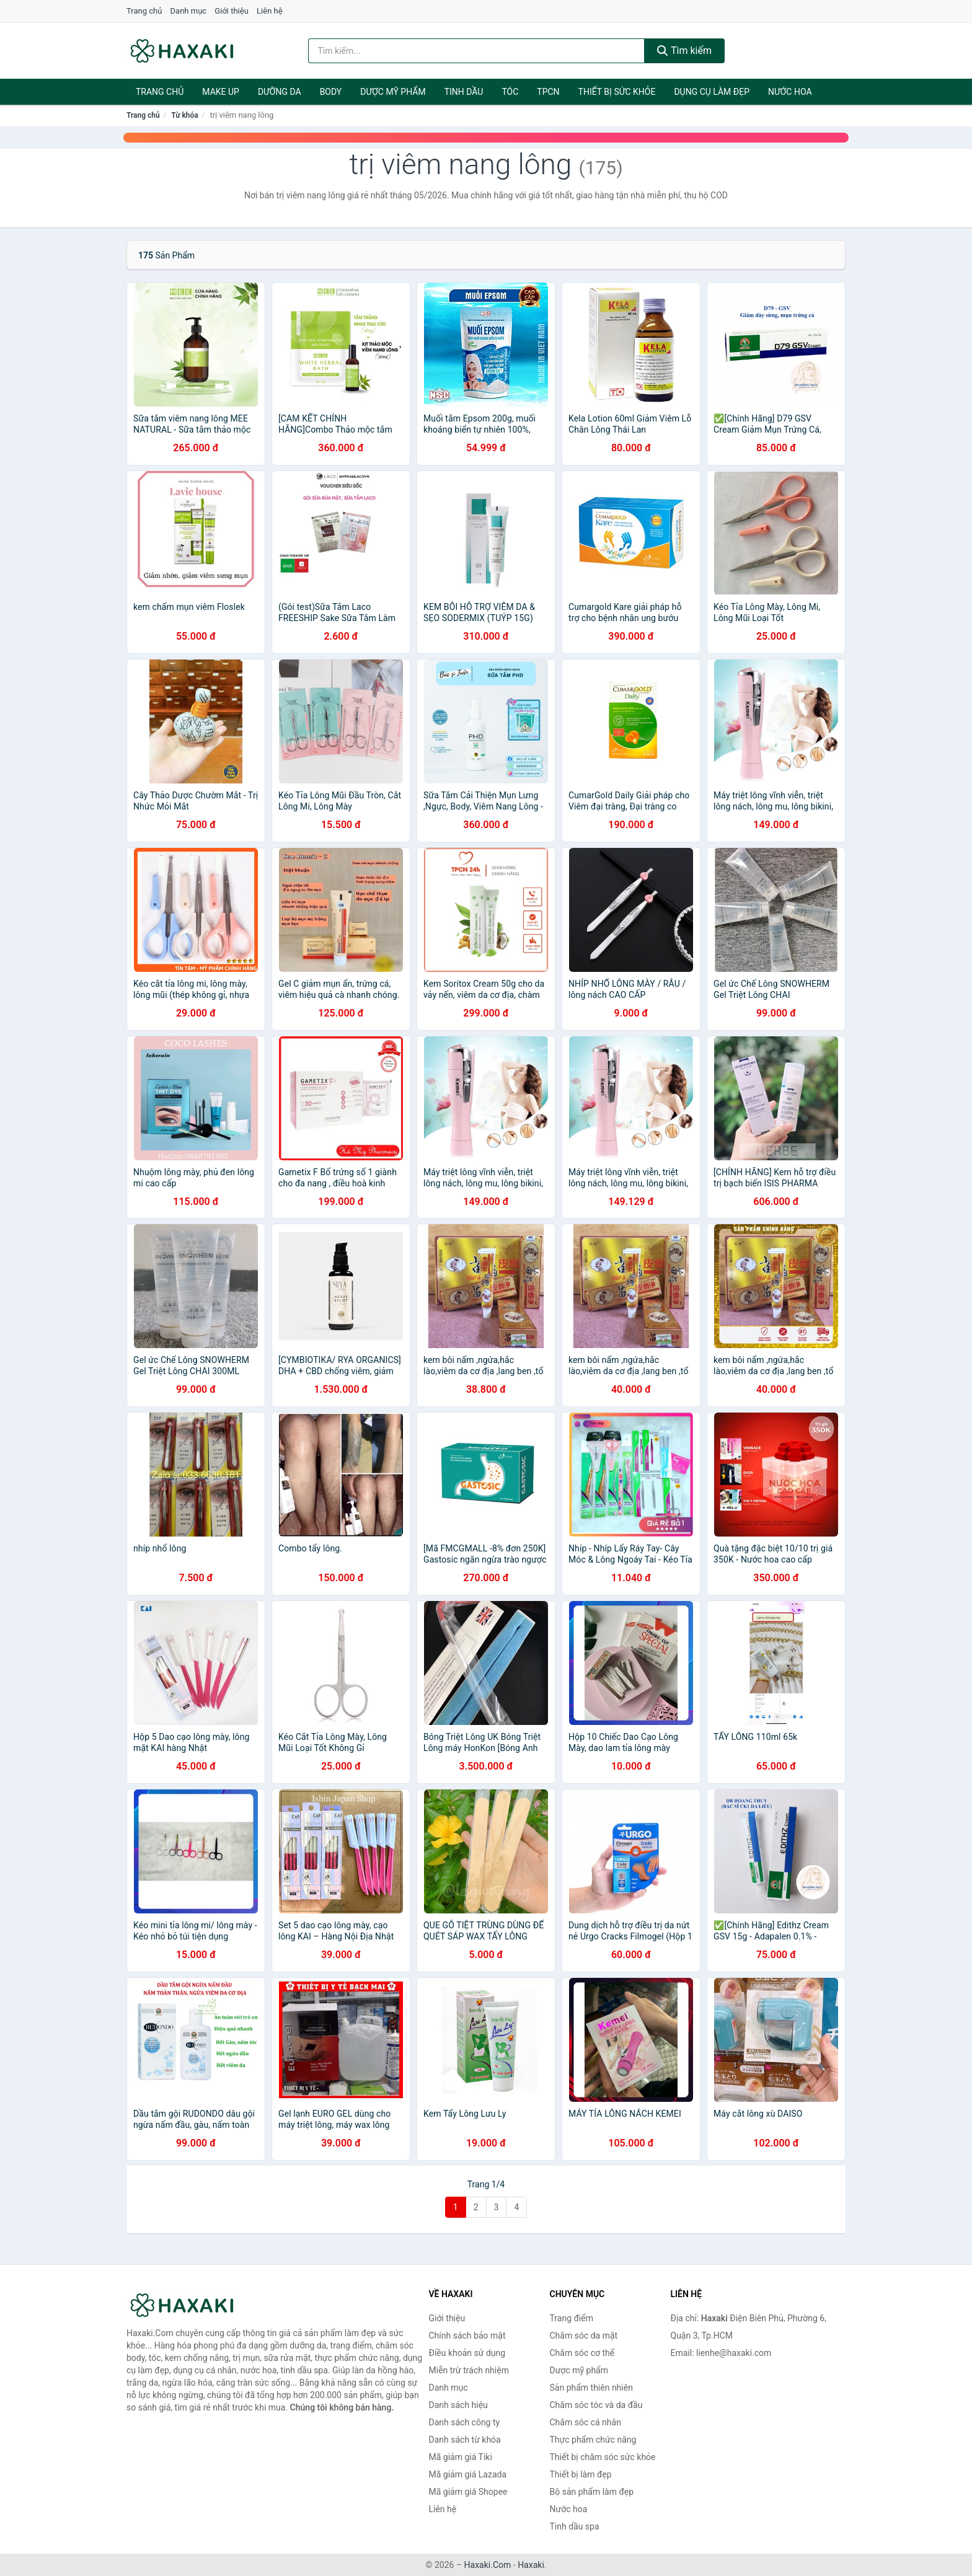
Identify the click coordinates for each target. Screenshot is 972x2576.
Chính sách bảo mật (467, 2335)
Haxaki (531, 2565)
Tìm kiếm (684, 50)
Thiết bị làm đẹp (581, 2474)
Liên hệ (270, 10)
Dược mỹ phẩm (392, 92)
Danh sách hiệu (458, 2405)
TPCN (548, 92)
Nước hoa (790, 92)
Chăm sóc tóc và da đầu (596, 2405)
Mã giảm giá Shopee (468, 2492)
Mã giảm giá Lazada (468, 2474)
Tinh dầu (464, 92)
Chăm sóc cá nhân (585, 2422)
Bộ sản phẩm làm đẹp (592, 2492)
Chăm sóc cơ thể (582, 2353)
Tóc (509, 92)
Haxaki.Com (487, 2565)
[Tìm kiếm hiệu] (476, 50)
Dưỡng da (279, 92)
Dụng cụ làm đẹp (711, 92)
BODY (331, 92)
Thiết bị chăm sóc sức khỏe (603, 2457)
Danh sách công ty (464, 2422)
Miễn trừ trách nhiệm (469, 2370)
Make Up (220, 92)
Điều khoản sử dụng (467, 2353)
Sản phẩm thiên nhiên (591, 2388)
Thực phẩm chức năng (593, 2440)
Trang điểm (571, 2318)
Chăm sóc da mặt (584, 2335)
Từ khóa (184, 115)
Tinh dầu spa (574, 2526)
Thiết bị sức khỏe (617, 92)
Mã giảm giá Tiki (460, 2457)
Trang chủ (144, 10)
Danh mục (188, 10)
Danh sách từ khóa (465, 2440)
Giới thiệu (231, 10)
